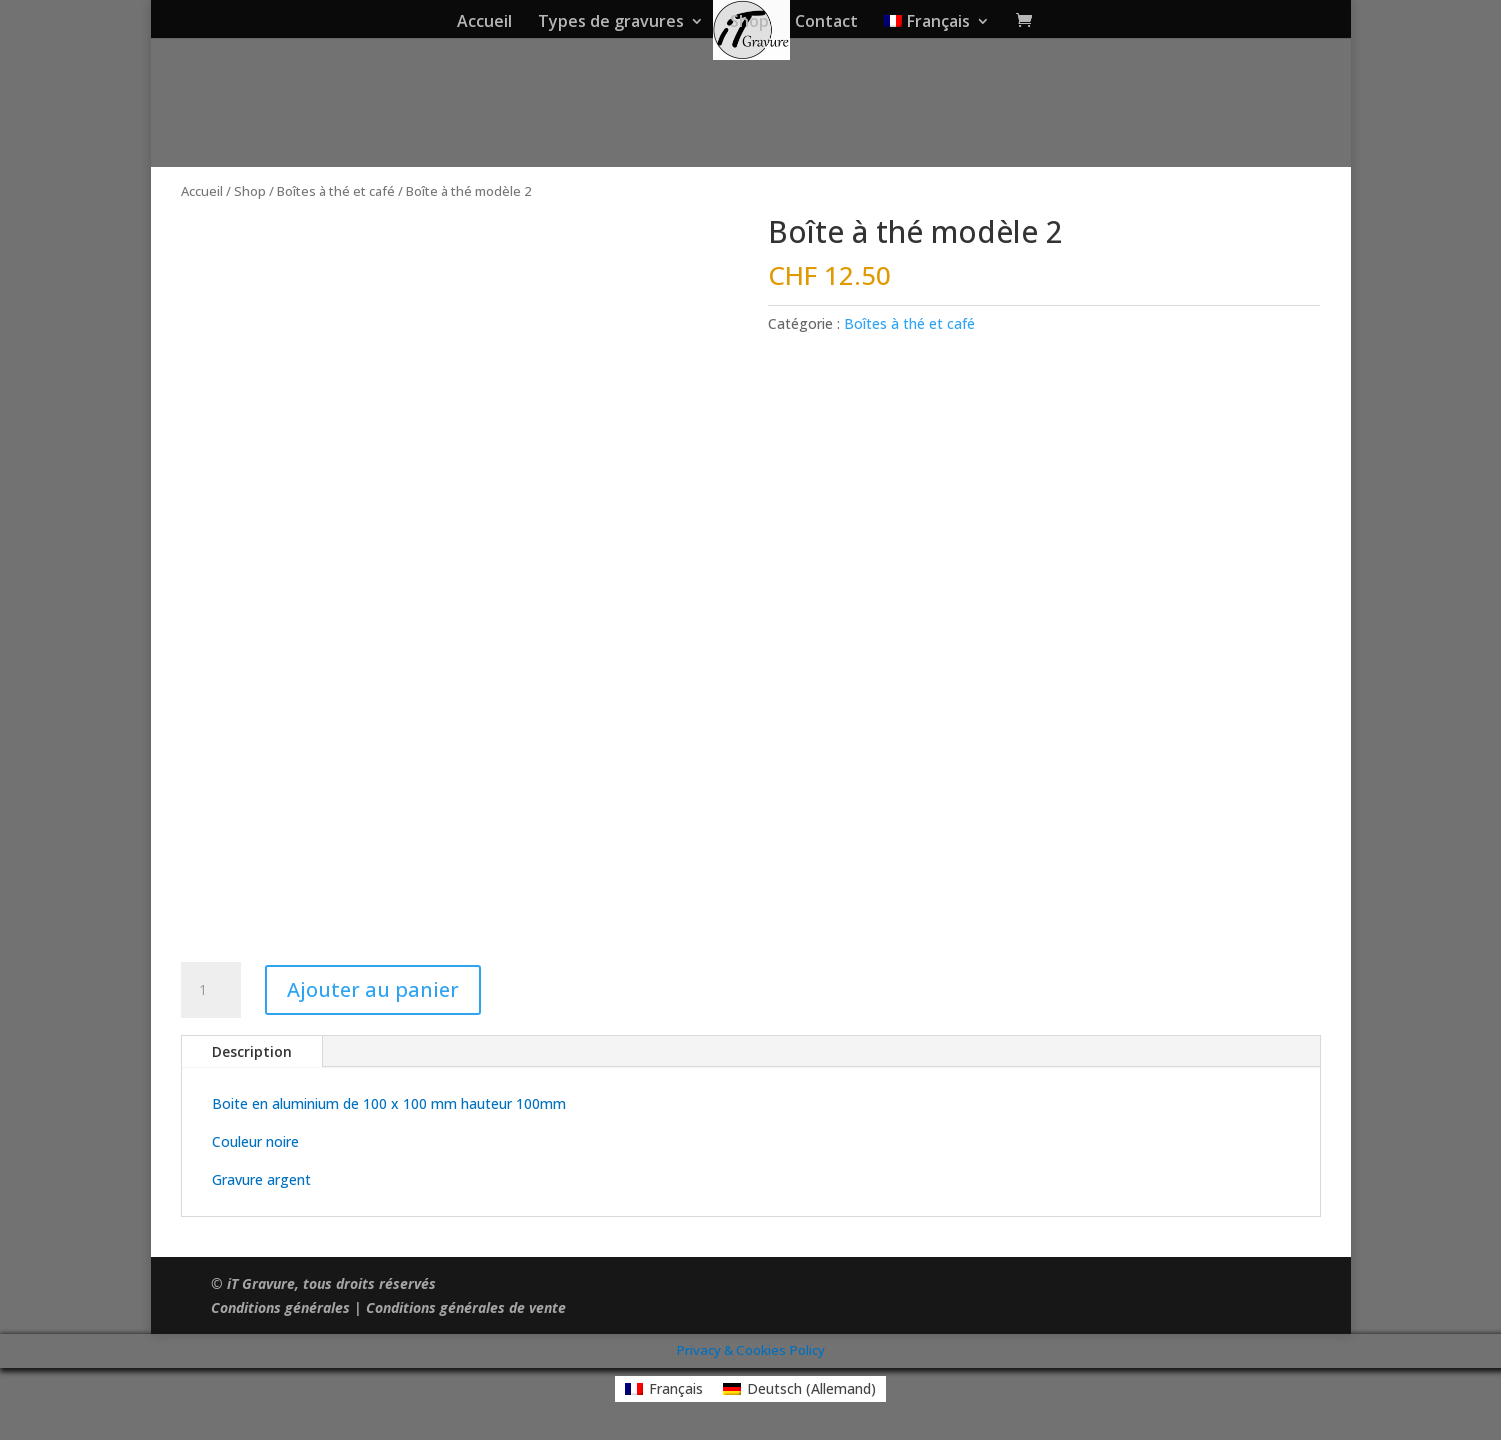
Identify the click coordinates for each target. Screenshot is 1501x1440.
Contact (826, 23)
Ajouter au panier (373, 989)
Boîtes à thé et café (336, 191)
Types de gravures (611, 23)
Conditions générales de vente (466, 1307)
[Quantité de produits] (211, 990)
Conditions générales (280, 1307)
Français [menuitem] (676, 1388)
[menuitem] (937, 26)
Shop (749, 23)
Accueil (484, 23)
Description (252, 1051)
